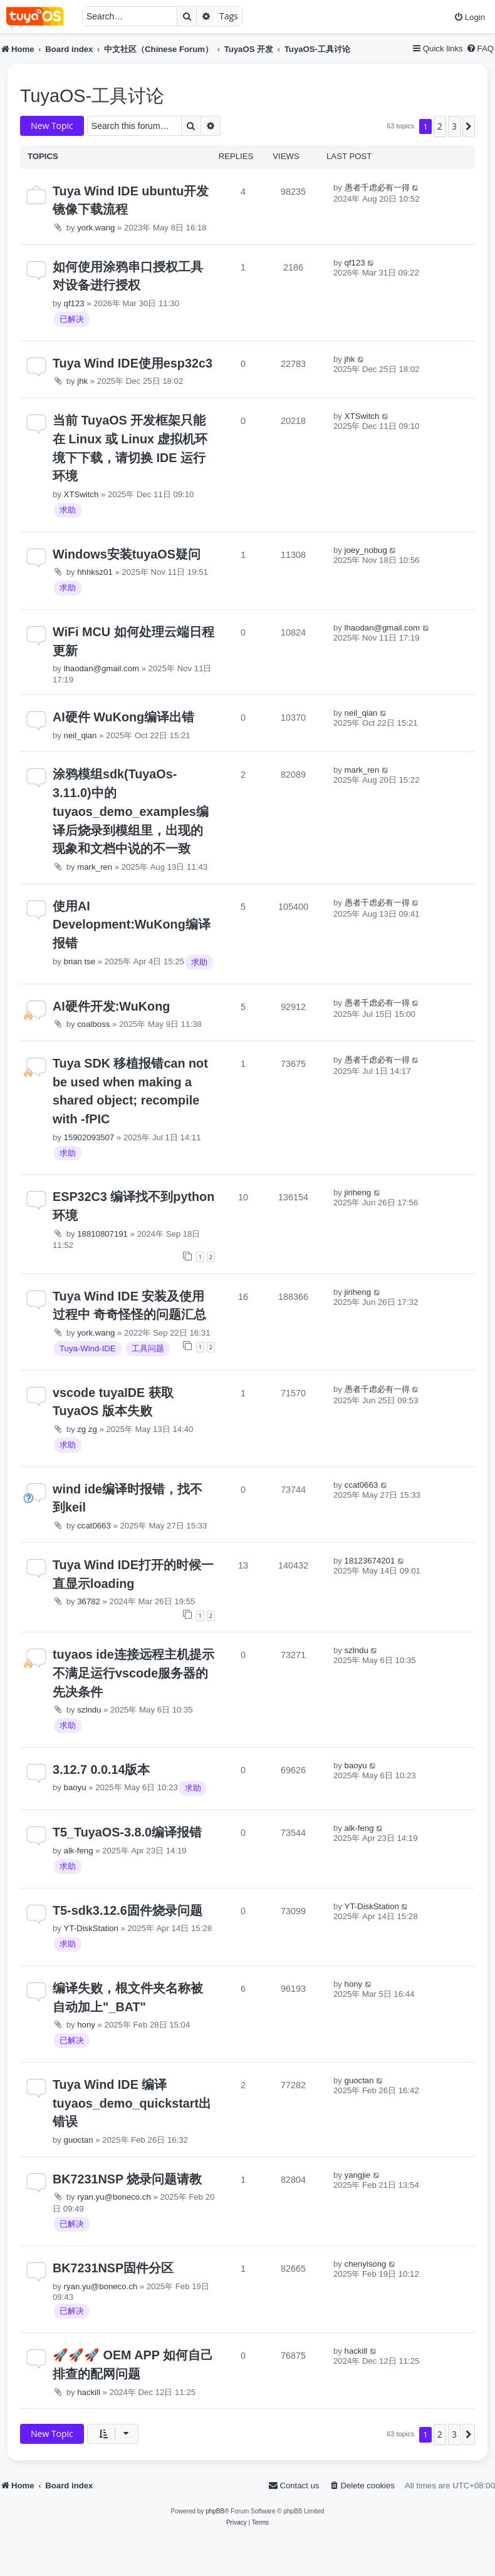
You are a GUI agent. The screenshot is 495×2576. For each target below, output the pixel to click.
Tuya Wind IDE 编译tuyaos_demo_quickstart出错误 (132, 2103)
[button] (468, 126)
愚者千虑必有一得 (377, 187)
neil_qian (80, 735)
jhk (82, 381)
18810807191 (102, 1234)
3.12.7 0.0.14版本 (101, 1769)
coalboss (93, 1024)
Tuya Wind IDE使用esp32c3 (132, 363)
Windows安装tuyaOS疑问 (127, 554)
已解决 (72, 319)
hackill (88, 2392)
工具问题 (148, 1348)
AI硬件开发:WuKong (111, 1006)
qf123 (74, 303)
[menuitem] (469, 17)
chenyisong (366, 2264)
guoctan (78, 2140)
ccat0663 (94, 1525)
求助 (68, 510)
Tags (228, 16)
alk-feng (78, 1850)
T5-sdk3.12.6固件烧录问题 (127, 1910)
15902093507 (89, 1137)
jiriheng (358, 1192)
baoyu (75, 1787)
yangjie (358, 2175)
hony (86, 2024)
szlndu (89, 1709)
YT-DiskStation (91, 1928)
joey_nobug (366, 550)
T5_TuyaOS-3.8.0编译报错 (127, 1832)
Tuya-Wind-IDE (88, 1348)
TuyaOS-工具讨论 (92, 96)
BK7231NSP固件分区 (113, 2268)
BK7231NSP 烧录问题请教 (127, 2179)
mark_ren (94, 867)
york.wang (96, 227)
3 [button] (454, 126)
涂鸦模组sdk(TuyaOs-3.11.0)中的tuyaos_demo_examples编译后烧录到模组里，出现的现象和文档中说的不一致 (131, 811)
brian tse (80, 961)
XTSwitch (81, 494)
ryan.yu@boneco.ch (114, 2197)
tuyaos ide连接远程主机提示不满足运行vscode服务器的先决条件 (133, 1672)
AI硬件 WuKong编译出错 (123, 717)
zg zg (87, 1429)
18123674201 (370, 1560)
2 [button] (439, 126)
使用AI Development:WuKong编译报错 (132, 924)
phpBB (215, 2511)
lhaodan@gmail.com (101, 668)
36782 (88, 1601)
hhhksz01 (94, 572)
